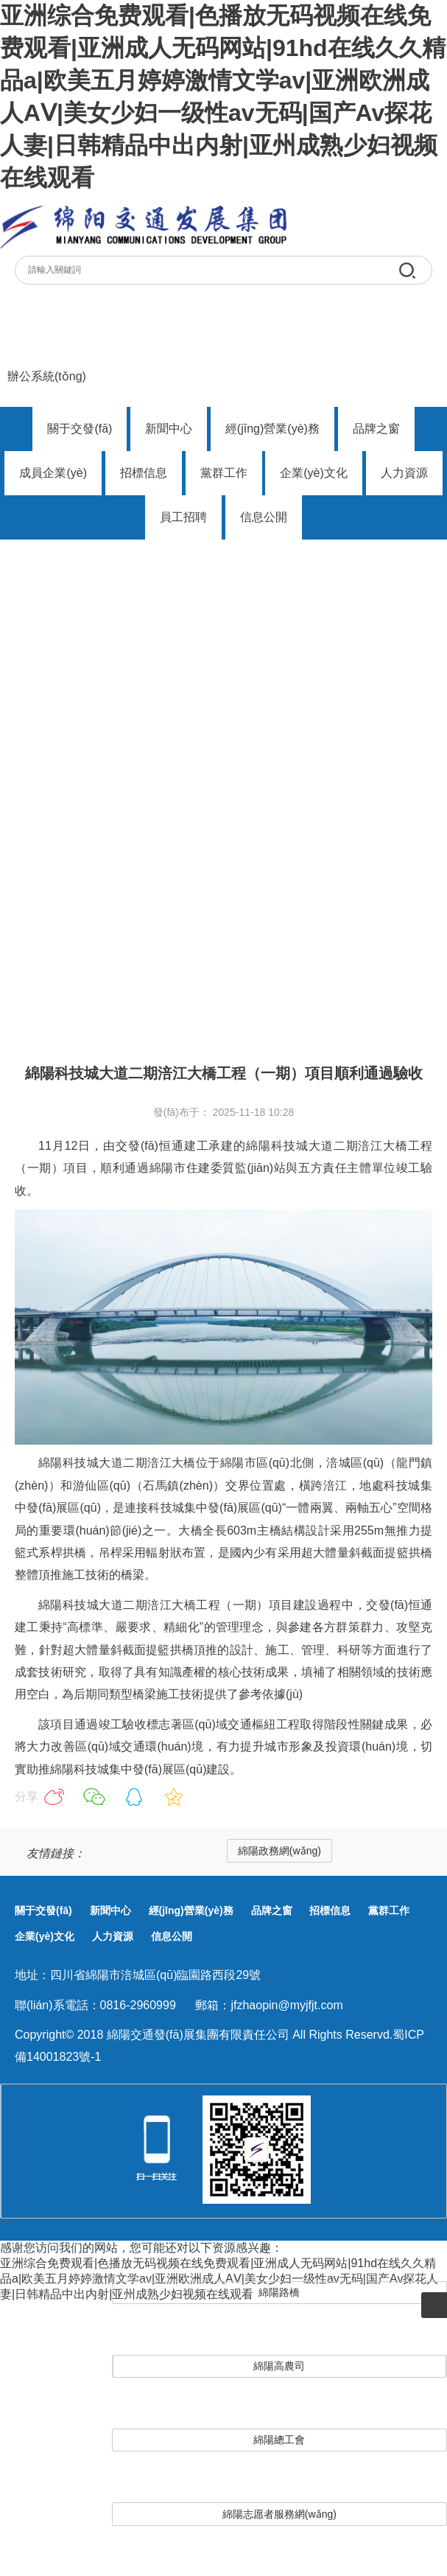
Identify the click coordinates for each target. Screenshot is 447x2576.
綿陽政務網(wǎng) (279, 1851)
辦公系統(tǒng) (46, 376)
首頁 (26, 969)
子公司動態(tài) (99, 969)
